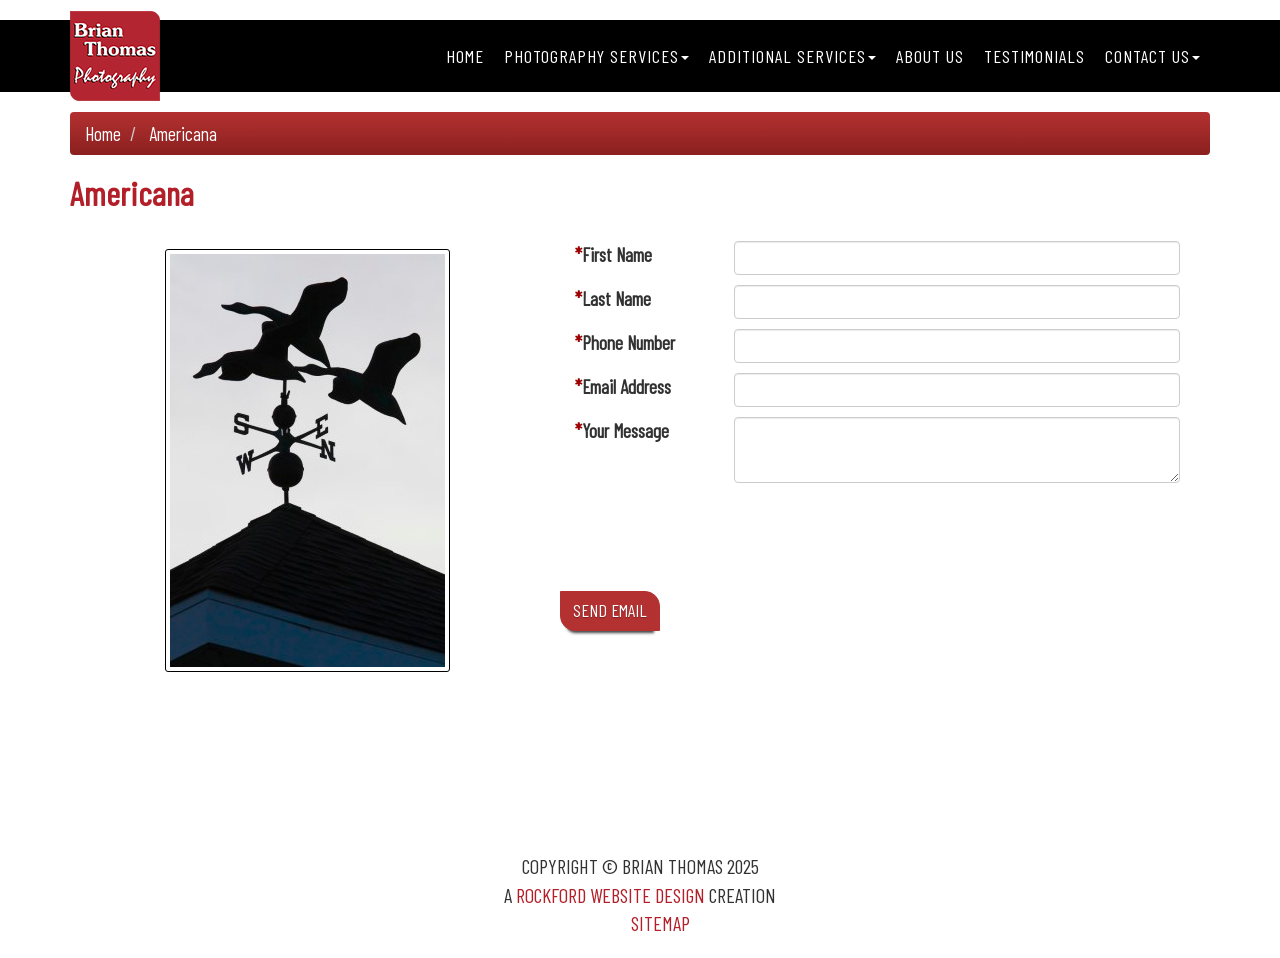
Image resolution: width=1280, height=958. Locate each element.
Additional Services (792, 56)
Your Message (625, 430)
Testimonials (1034, 56)
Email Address (626, 386)
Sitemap (660, 923)
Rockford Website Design (610, 895)
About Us (930, 56)
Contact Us (1152, 56)
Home (465, 56)
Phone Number (628, 342)
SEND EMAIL (610, 610)
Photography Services (596, 56)
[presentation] (886, 542)
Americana (183, 133)
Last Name (616, 298)
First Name (617, 254)
